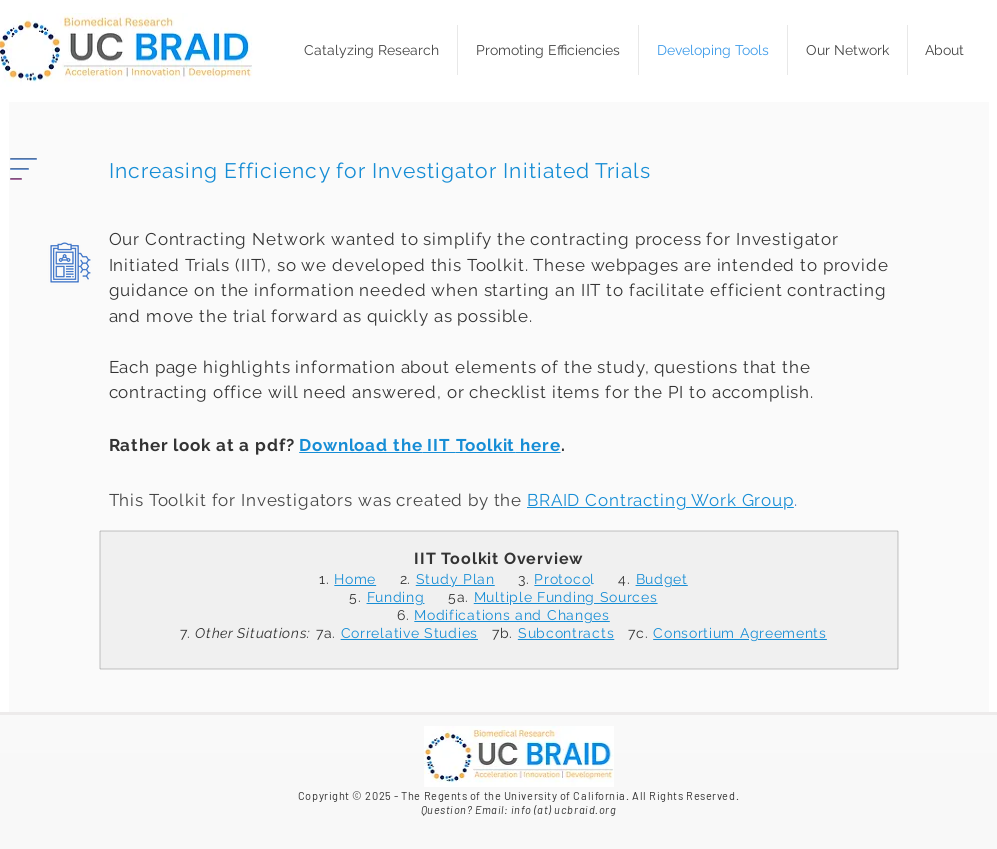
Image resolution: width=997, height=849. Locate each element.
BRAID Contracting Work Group (660, 500)
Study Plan (455, 579)
